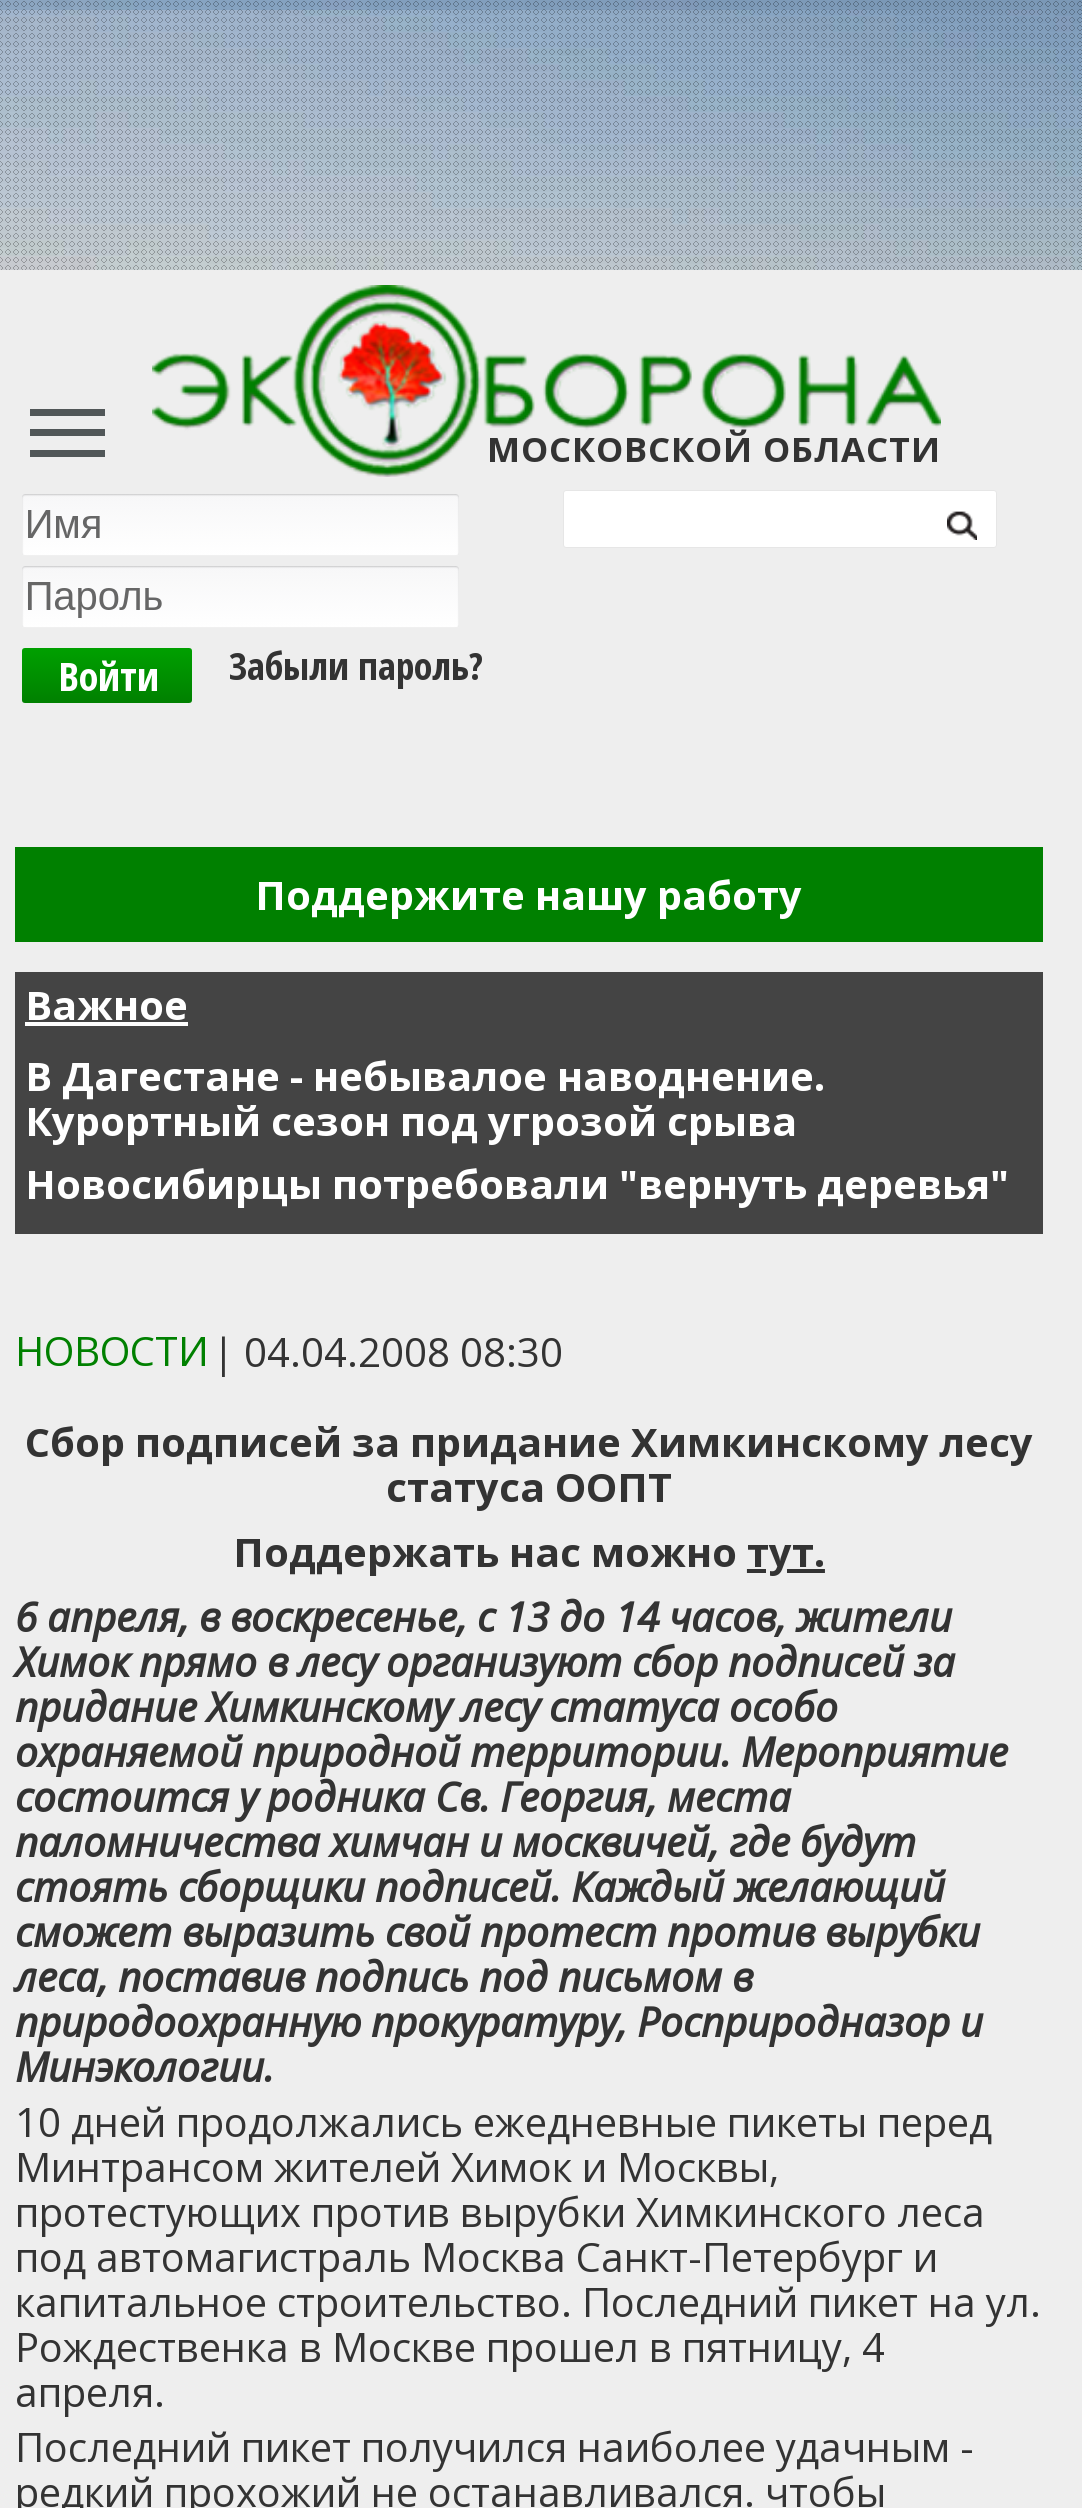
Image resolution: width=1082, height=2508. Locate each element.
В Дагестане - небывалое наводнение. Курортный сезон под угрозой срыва (425, 1098)
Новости (112, 1350)
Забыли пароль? (356, 665)
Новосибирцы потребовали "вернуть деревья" (517, 1183)
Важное (106, 1004)
